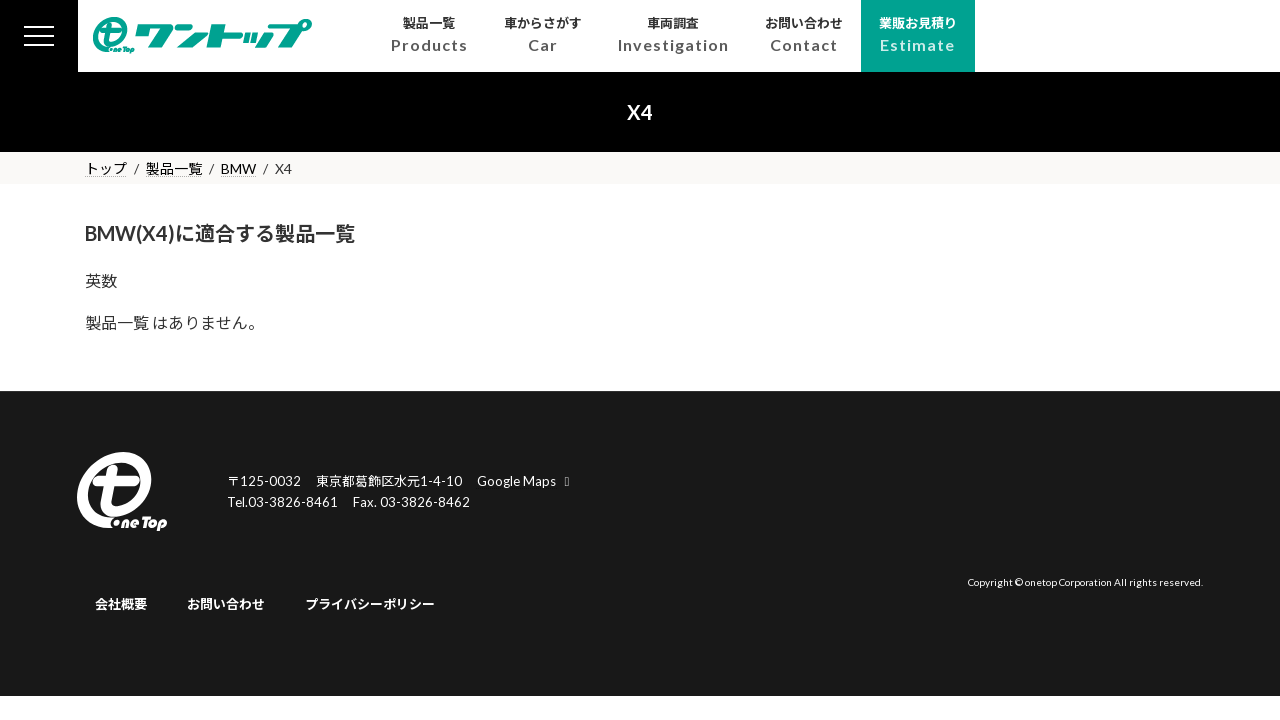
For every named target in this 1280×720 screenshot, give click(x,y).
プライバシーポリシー (370, 605)
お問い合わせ (226, 605)
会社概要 (121, 605)
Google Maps (526, 481)
